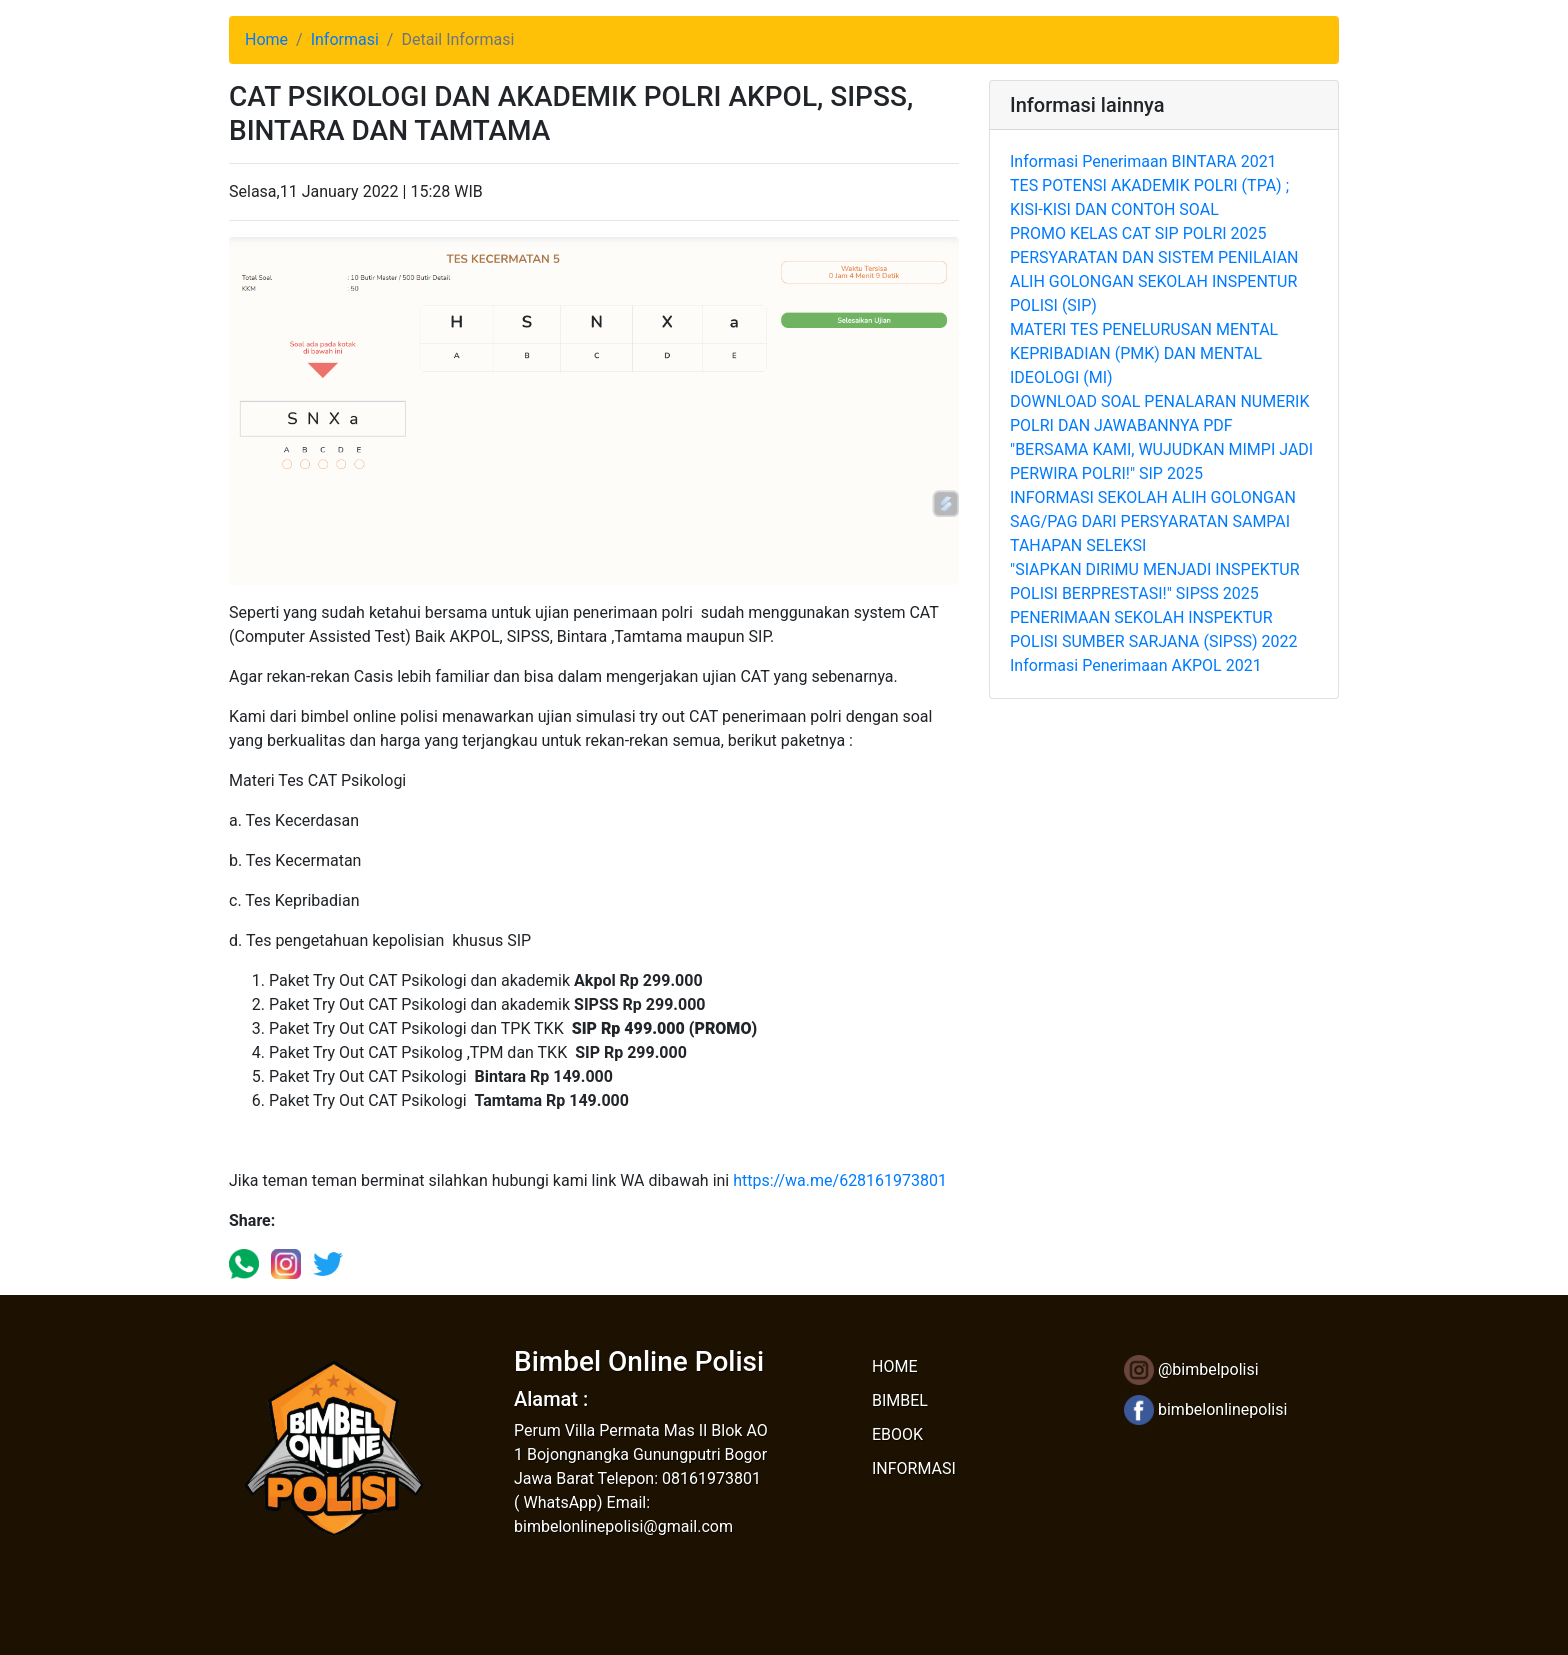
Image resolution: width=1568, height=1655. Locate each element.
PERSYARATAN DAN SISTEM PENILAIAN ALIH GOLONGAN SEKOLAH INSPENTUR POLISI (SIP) (1154, 281)
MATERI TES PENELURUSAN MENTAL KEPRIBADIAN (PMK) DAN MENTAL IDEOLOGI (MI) (1144, 353)
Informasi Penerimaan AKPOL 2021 (1136, 665)
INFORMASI (914, 1468)
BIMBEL (900, 1400)
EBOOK (897, 1434)
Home (266, 39)
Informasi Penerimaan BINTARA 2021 (1143, 161)
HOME (894, 1366)
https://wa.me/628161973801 (840, 1180)
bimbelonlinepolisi (1205, 1409)
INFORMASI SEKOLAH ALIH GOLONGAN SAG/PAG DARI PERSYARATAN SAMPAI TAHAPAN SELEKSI (1153, 521)
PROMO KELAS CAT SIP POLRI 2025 (1138, 233)
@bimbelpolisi (1191, 1369)
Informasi (345, 39)
